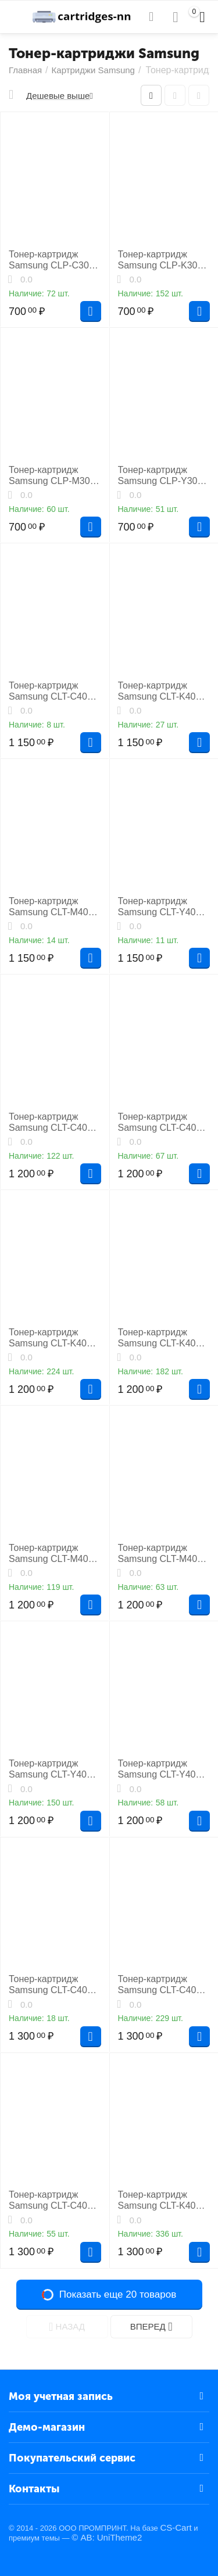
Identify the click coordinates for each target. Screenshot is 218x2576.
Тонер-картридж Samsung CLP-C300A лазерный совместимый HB (54, 260)
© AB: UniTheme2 (107, 2537)
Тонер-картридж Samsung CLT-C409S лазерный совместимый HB (53, 1984)
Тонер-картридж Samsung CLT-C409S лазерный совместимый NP (53, 691)
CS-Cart (175, 2527)
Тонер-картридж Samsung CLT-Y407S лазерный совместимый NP (163, 1769)
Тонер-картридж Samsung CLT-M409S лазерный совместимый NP (54, 907)
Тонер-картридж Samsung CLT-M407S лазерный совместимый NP (163, 1553)
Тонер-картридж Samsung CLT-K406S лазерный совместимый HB (163, 2200)
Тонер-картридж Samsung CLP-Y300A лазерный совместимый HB (163, 475)
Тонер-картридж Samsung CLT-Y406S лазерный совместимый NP (53, 1769)
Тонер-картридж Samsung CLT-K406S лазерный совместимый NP (53, 1338)
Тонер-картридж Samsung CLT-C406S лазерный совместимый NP (53, 1122)
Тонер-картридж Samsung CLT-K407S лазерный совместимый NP (163, 1338)
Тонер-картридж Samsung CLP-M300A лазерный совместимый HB (55, 475)
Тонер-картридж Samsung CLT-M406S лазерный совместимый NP (54, 1553)
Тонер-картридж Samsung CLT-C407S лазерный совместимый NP (163, 1122)
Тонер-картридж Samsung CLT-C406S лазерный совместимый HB (163, 1984)
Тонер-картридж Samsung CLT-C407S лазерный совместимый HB (53, 2200)
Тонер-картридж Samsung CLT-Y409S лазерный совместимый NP (163, 907)
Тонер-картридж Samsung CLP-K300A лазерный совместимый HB (163, 260)
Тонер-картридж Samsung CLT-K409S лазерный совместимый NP (163, 691)
